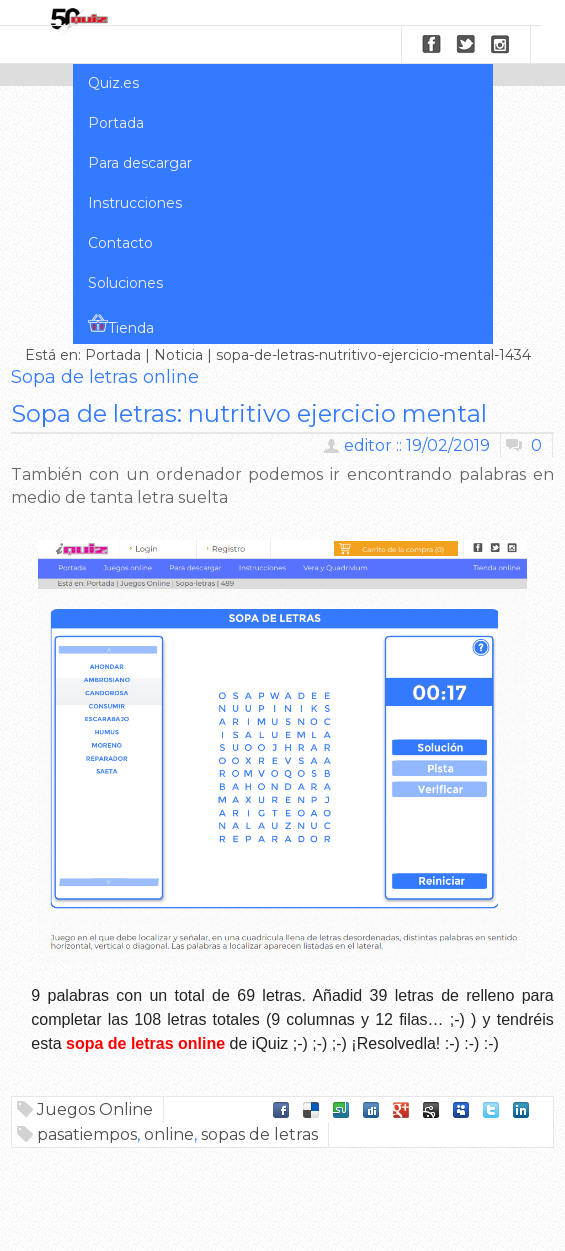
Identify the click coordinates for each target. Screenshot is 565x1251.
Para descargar (140, 163)
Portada (116, 123)
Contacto (120, 243)
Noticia (178, 355)
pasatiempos (87, 1134)
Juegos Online (95, 1109)
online (169, 1134)
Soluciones (125, 283)
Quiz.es (113, 83)
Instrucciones (135, 203)
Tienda (121, 325)
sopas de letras (259, 1134)
